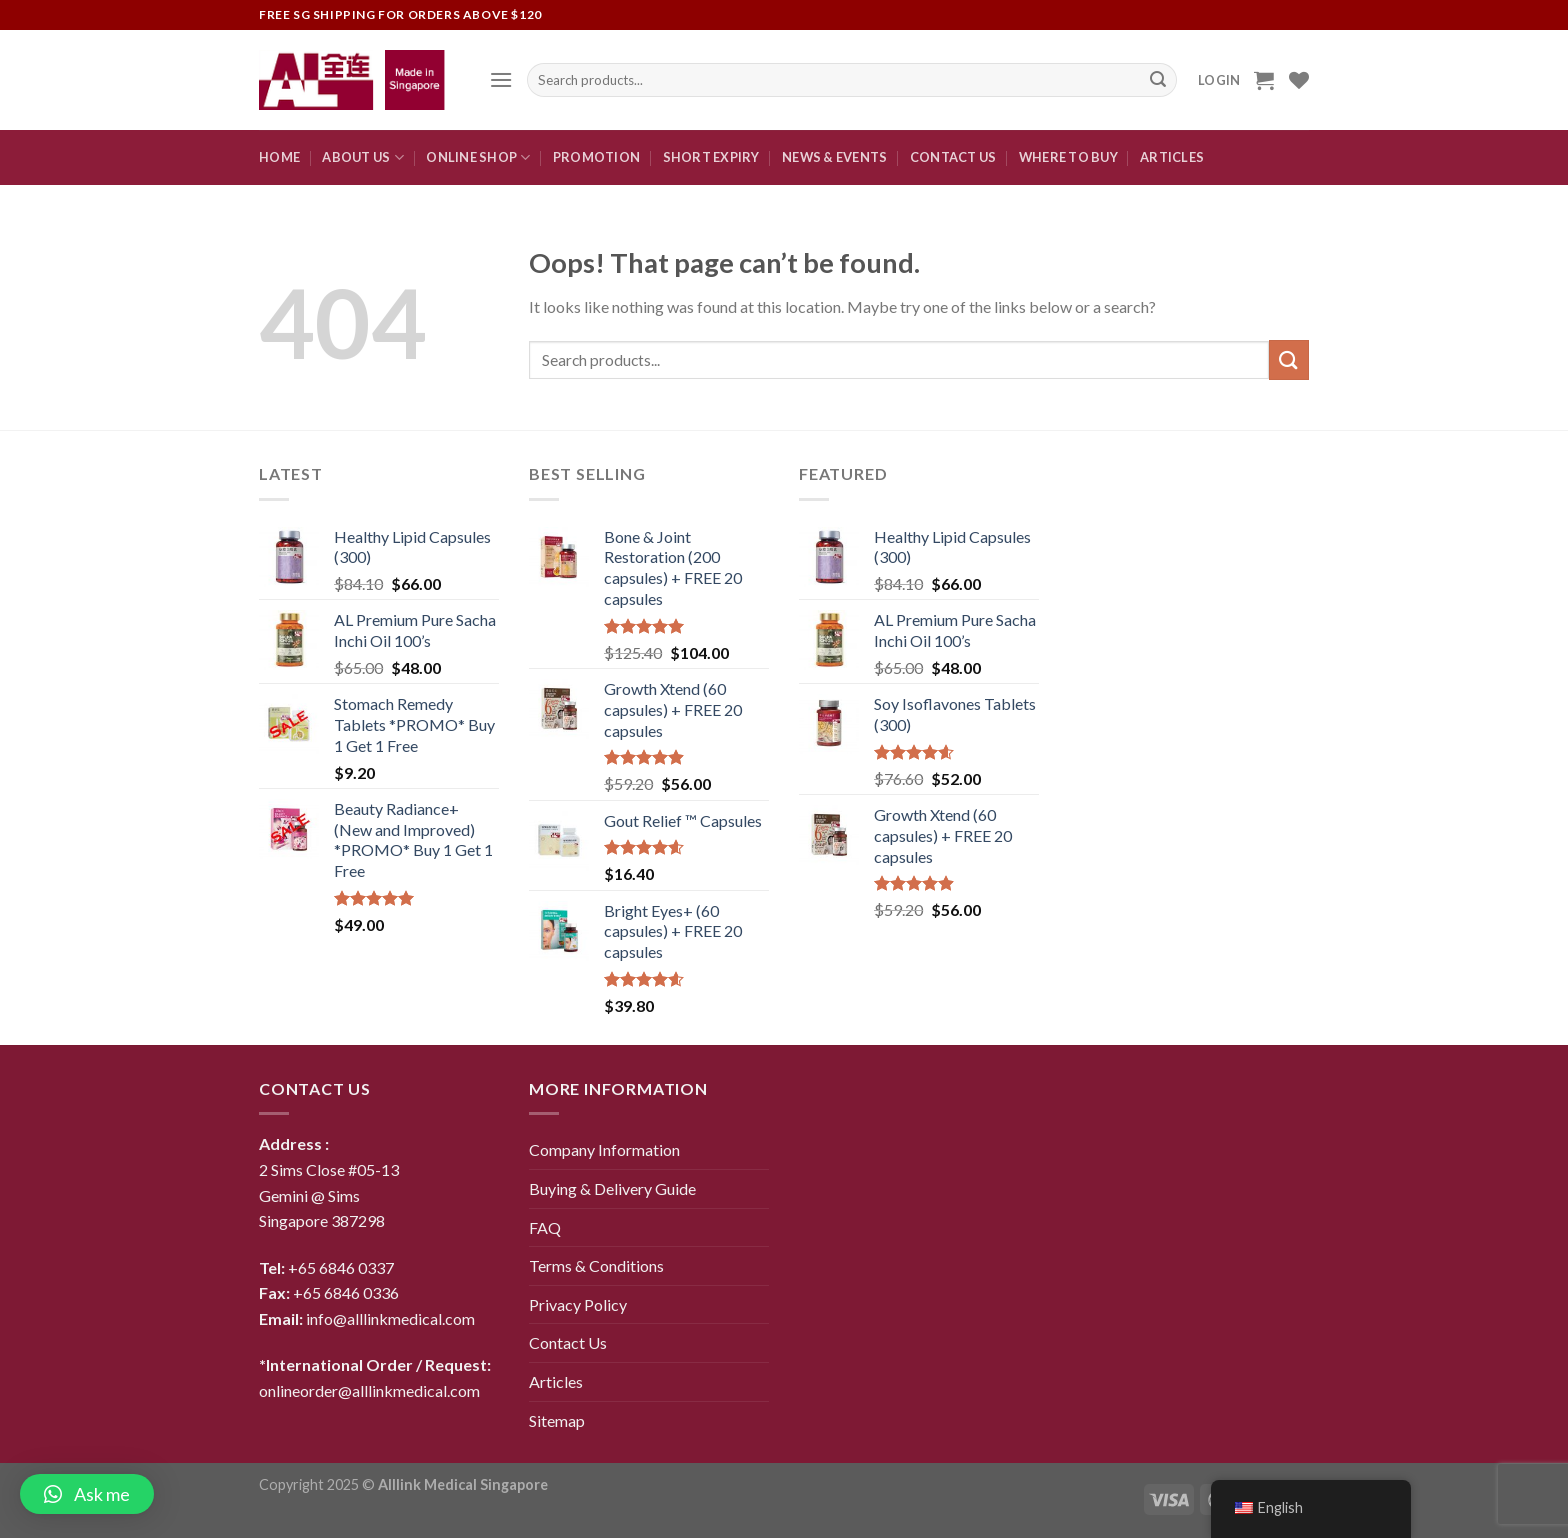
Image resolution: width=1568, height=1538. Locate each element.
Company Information (604, 1149)
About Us (363, 157)
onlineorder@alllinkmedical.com (369, 1390)
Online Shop (478, 157)
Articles (1172, 157)
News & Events (834, 157)
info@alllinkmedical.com (390, 1318)
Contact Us (568, 1342)
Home (279, 157)
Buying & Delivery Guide (612, 1188)
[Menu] (501, 79)
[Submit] (1289, 359)
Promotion (596, 157)
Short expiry (711, 157)
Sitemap (557, 1420)
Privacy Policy (578, 1304)
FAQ (545, 1227)
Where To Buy (1068, 157)
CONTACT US (953, 157)
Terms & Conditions (596, 1265)
